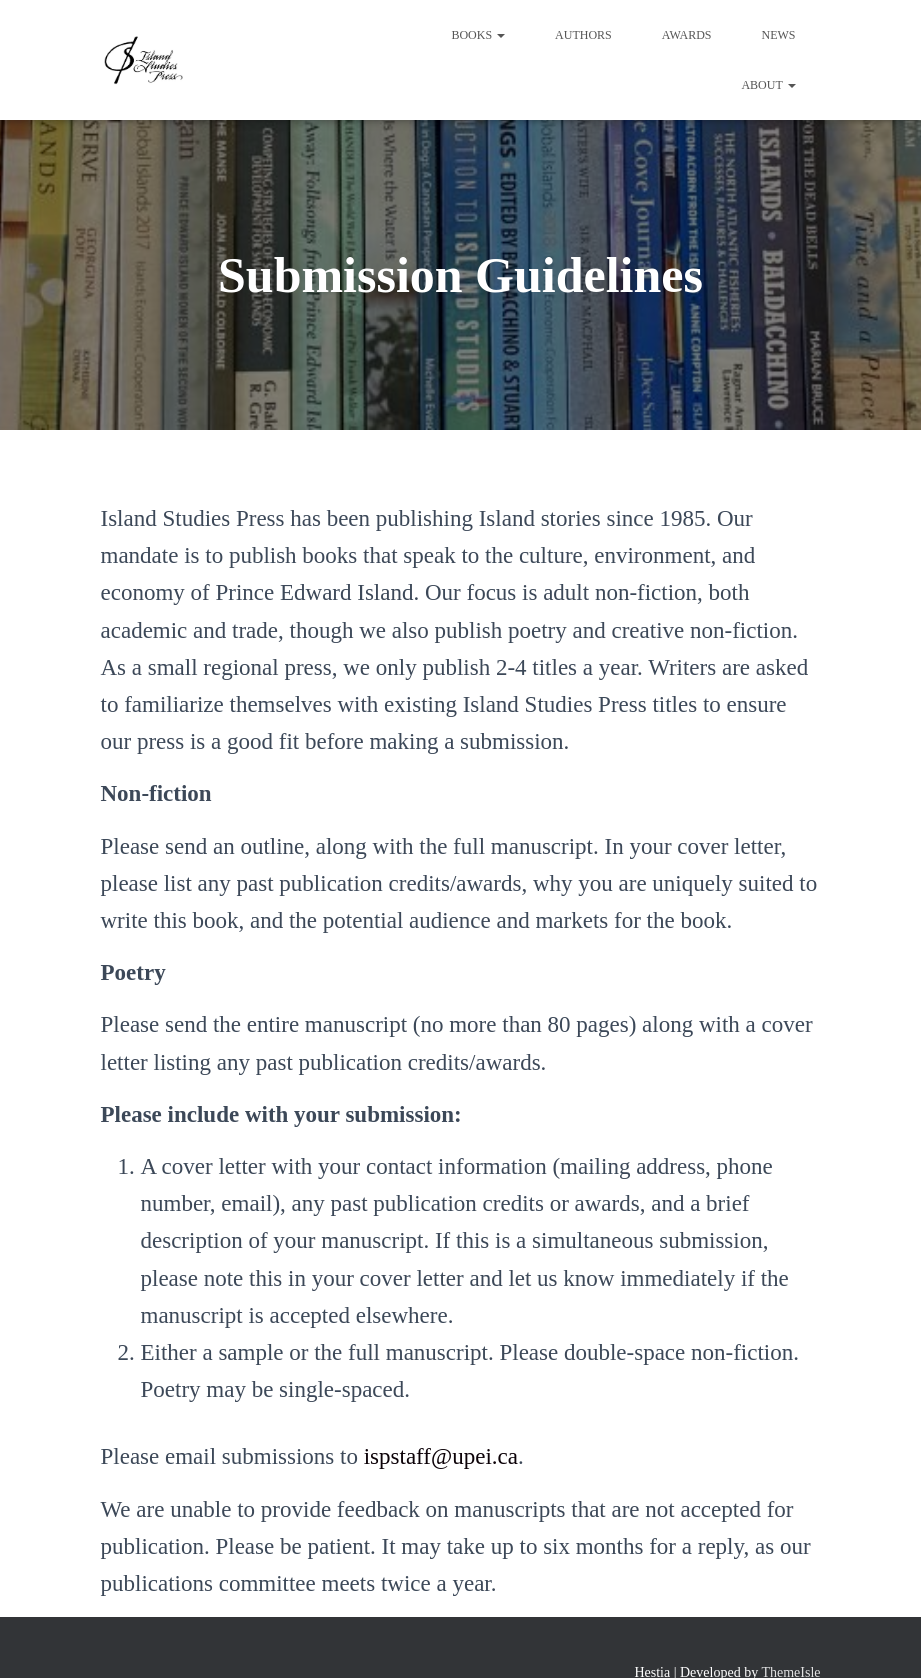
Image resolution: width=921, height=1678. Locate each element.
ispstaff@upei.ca (441, 1456)
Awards (687, 35)
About (768, 85)
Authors (583, 35)
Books (478, 35)
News (779, 35)
